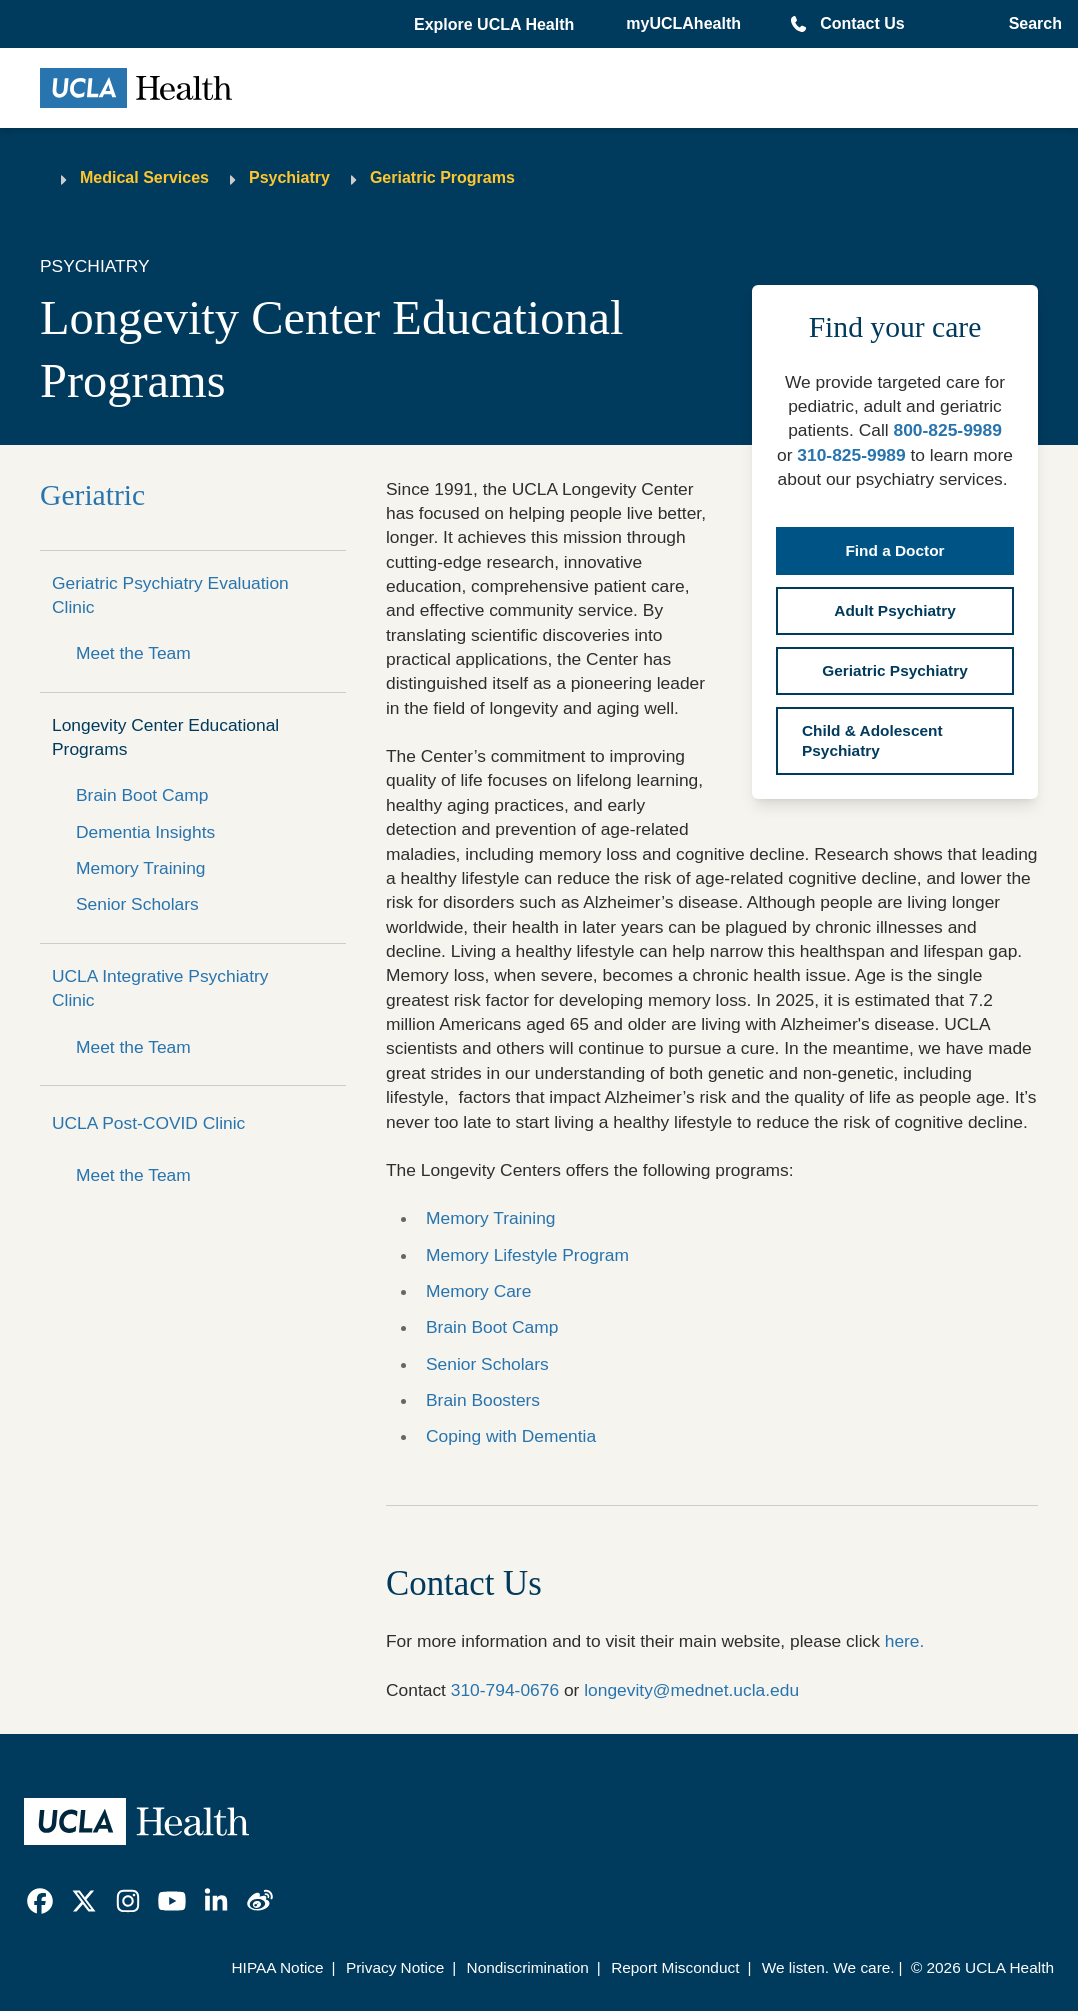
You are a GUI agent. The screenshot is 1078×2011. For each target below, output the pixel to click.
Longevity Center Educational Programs (165, 737)
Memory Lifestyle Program (527, 1255)
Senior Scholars (137, 904)
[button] (496, 25)
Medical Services (144, 177)
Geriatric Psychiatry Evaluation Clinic (170, 595)
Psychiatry (289, 177)
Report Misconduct (675, 1967)
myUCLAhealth (683, 23)
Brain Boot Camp (142, 795)
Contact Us (862, 23)
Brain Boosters (483, 1400)
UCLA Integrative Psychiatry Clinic (160, 988)
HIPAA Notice (278, 1967)
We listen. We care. (828, 1967)
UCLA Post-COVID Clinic (148, 1123)
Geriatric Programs (442, 177)
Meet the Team (133, 653)
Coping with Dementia (511, 1436)
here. (907, 1641)
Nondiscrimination (528, 1967)
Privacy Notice (395, 1967)
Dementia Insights (145, 832)
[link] (40, 1901)
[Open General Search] (1031, 24)
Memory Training (141, 868)
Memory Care (478, 1291)
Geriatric (92, 495)
